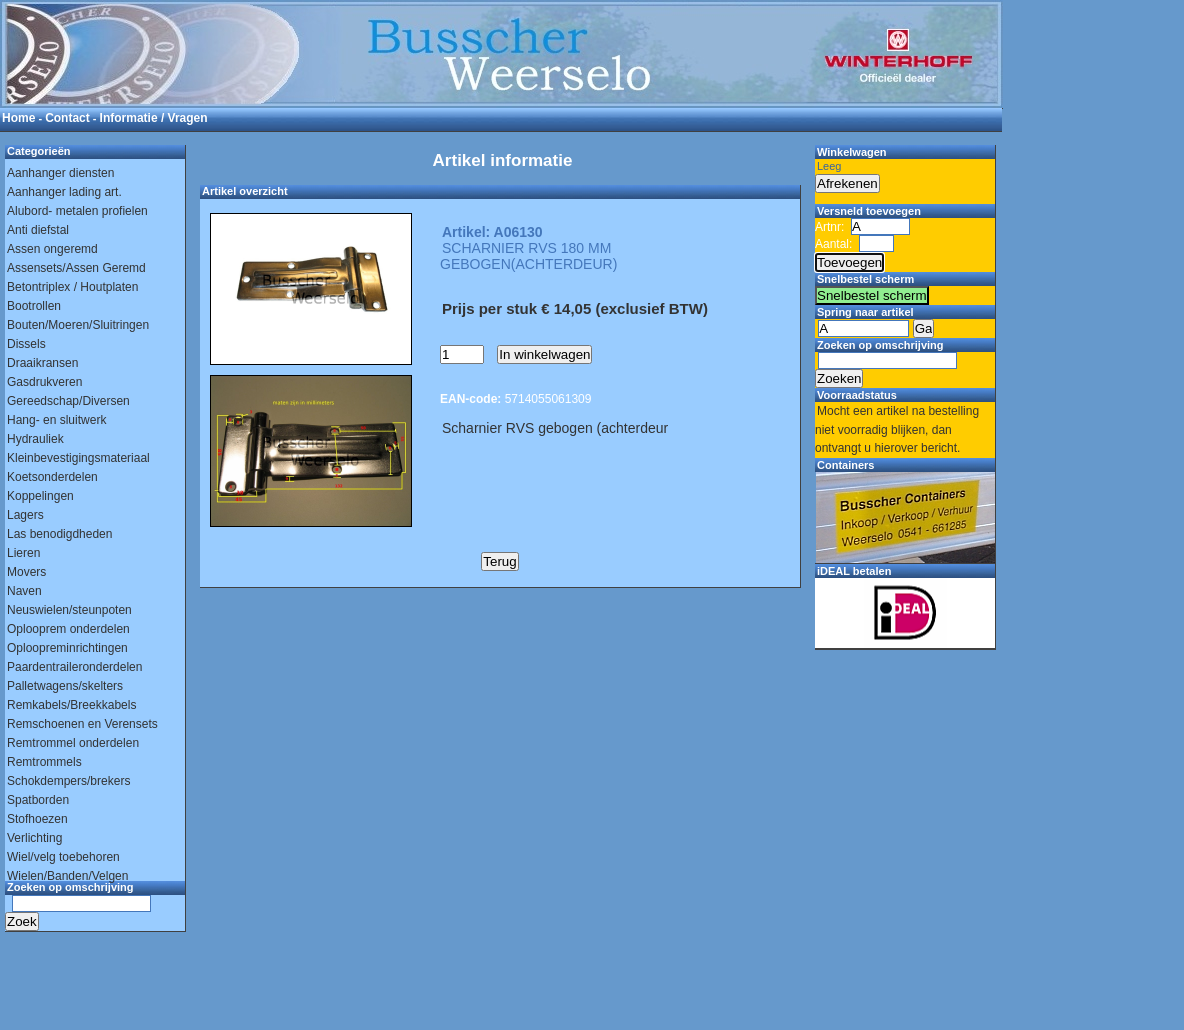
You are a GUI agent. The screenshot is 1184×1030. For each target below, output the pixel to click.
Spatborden (38, 800)
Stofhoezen (37, 819)
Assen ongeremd (52, 249)
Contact (67, 118)
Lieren (23, 553)
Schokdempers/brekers (68, 781)
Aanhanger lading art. (64, 192)
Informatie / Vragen (154, 118)
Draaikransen (42, 363)
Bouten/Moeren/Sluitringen (78, 325)
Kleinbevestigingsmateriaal (78, 458)
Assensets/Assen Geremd (76, 268)
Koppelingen (40, 496)
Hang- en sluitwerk (56, 420)
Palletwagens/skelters (65, 686)
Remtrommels (44, 762)
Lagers (25, 515)
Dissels (26, 344)
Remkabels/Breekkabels (71, 705)
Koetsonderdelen (52, 477)
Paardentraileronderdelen (74, 667)
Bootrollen (34, 306)
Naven (24, 591)
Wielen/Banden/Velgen (67, 876)
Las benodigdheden (59, 534)
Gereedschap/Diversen (68, 401)
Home (18, 118)
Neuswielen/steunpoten (69, 610)
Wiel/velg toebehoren (63, 857)
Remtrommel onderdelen (73, 743)
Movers (26, 572)
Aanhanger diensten (60, 173)
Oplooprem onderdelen (68, 629)
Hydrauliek (35, 439)
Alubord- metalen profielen (77, 211)
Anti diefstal (38, 230)
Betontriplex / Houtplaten (72, 287)
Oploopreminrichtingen (67, 648)
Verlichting (34, 838)
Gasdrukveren (44, 382)
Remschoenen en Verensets (82, 724)
